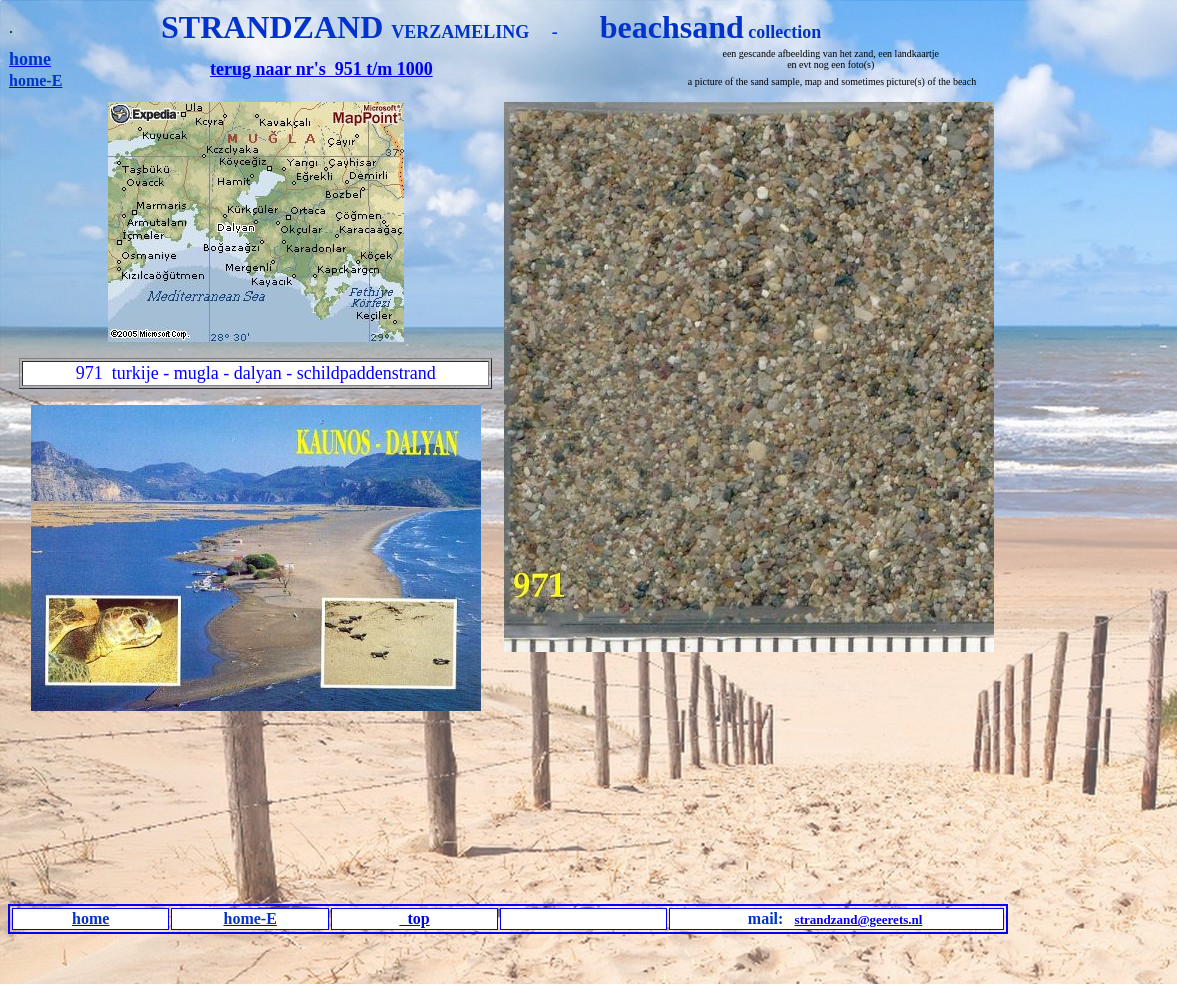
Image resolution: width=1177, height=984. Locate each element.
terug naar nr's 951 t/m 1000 (321, 69)
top (414, 918)
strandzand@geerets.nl (859, 919)
